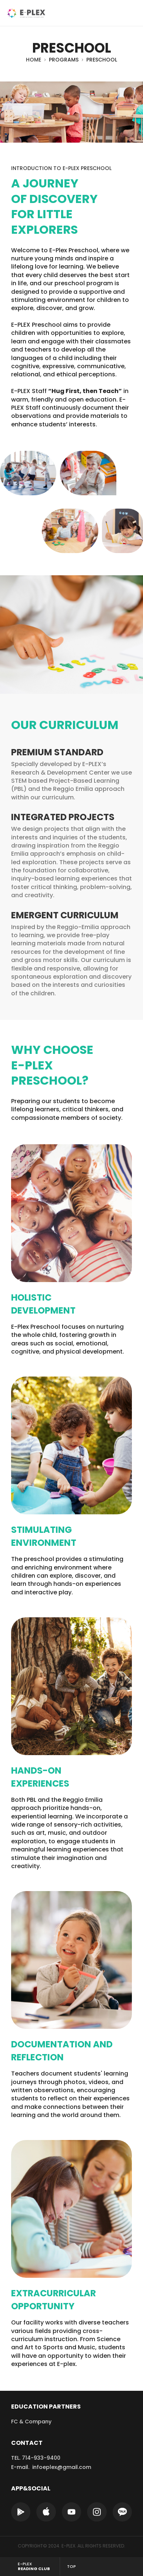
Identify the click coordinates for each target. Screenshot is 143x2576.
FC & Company (31, 2421)
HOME (33, 59)
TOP (71, 2566)
